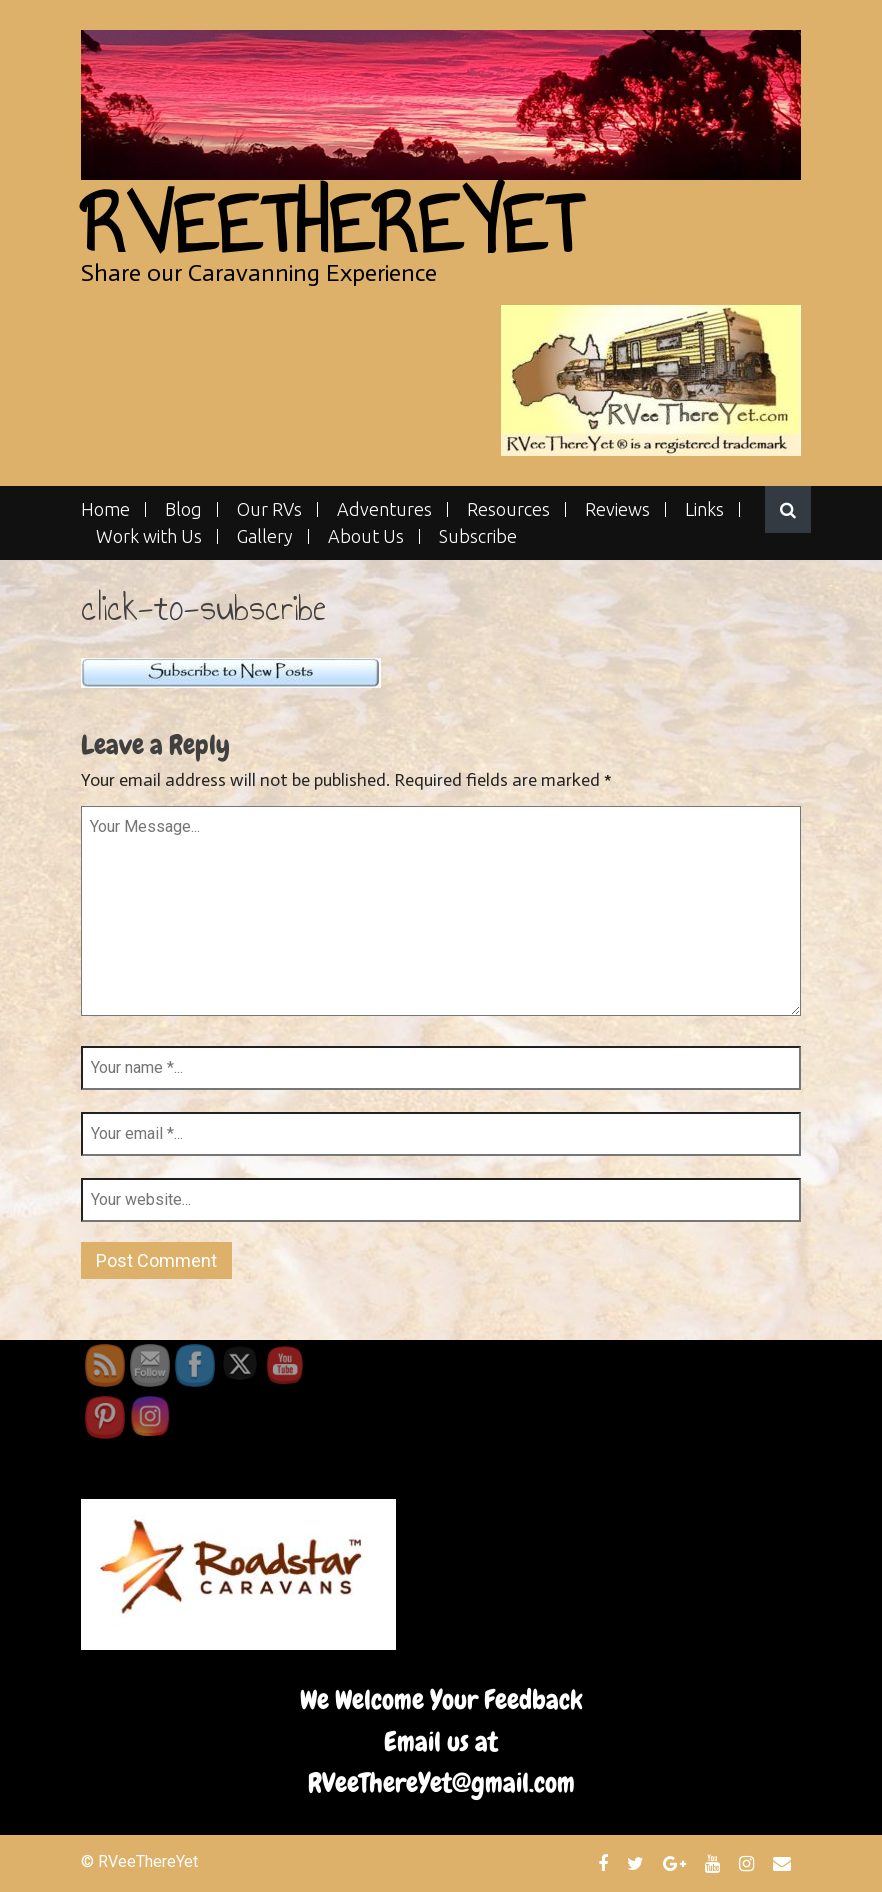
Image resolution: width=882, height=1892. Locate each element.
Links (704, 509)
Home (105, 509)
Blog (183, 509)
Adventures (384, 509)
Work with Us (149, 536)
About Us (366, 536)
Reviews (617, 509)
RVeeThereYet (330, 224)
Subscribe (478, 536)
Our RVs (269, 509)
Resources (508, 509)
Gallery (265, 536)
